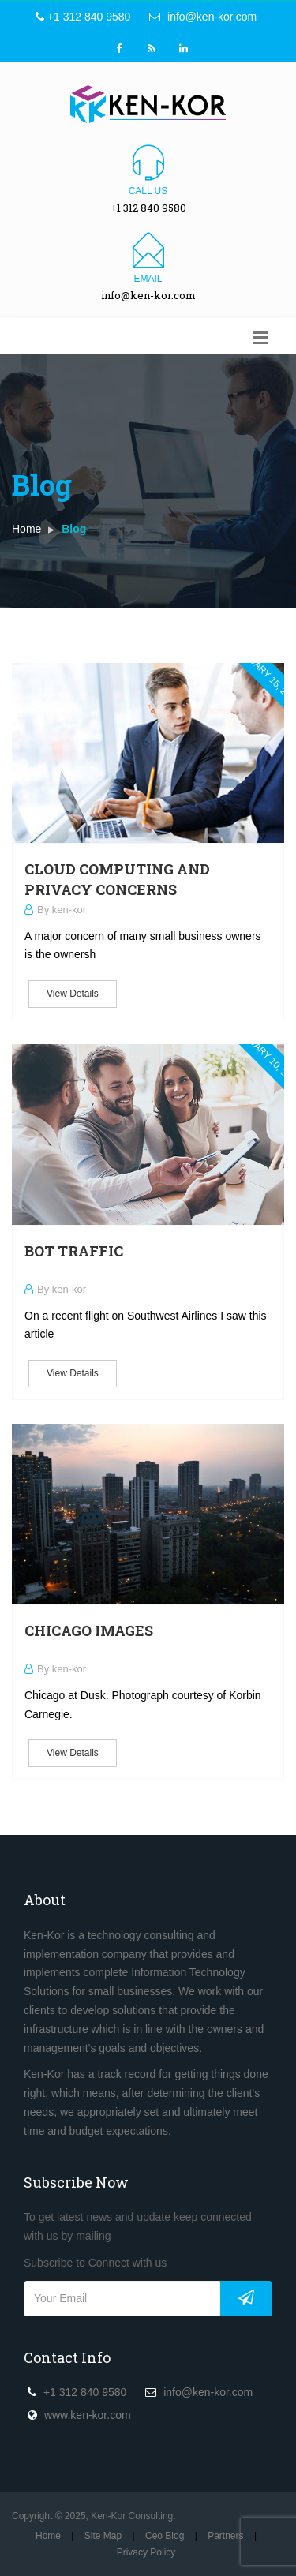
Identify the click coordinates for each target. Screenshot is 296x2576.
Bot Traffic (73, 1250)
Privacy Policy (146, 2552)
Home (26, 528)
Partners (225, 2535)
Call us (148, 191)
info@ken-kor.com (203, 16)
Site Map (103, 2535)
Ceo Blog (164, 2535)
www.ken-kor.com (87, 2415)
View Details (73, 993)
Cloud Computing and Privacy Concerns (117, 879)
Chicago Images (88, 1630)
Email (147, 278)
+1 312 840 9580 (83, 16)
